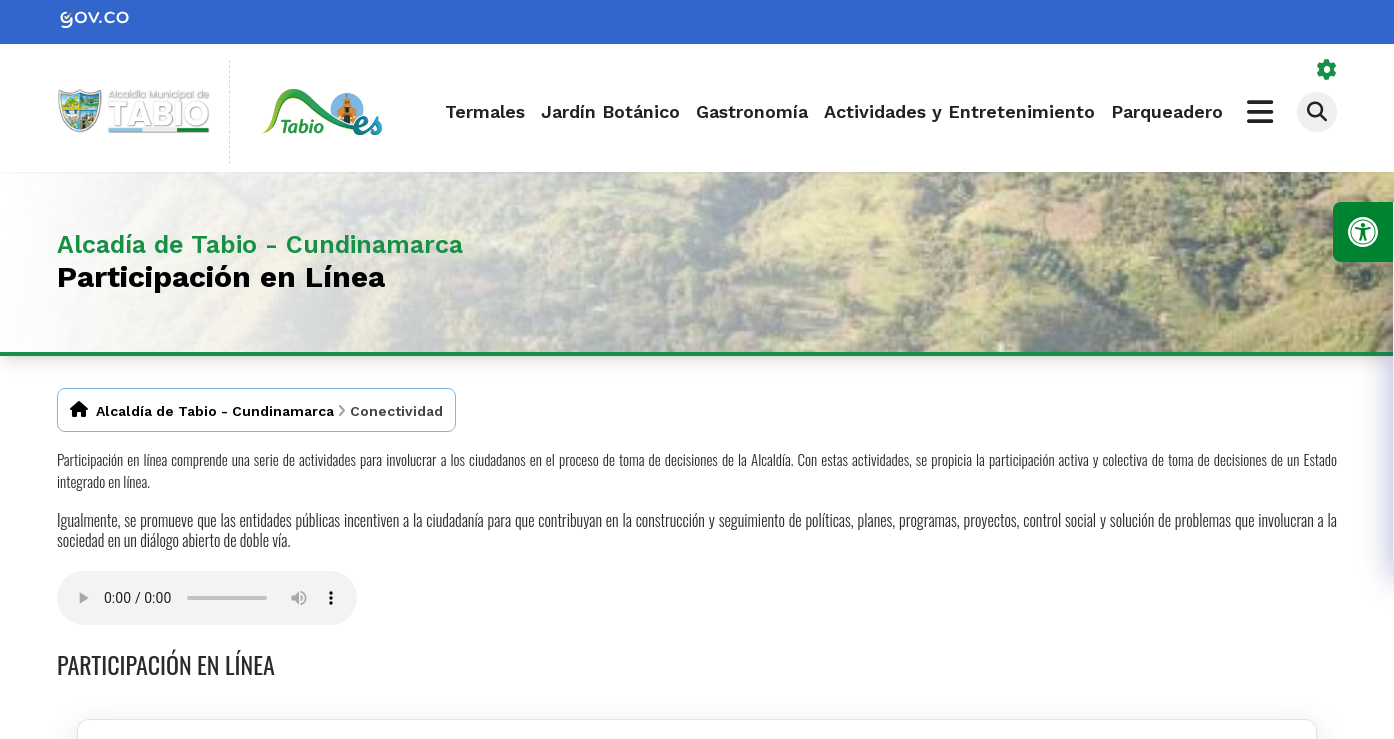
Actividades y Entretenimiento (959, 111)
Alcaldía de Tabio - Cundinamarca (215, 411)
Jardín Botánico (610, 111)
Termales (485, 111)
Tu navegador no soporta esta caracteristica (207, 598)
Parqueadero (1167, 111)
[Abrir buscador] (1317, 112)
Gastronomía (752, 111)
